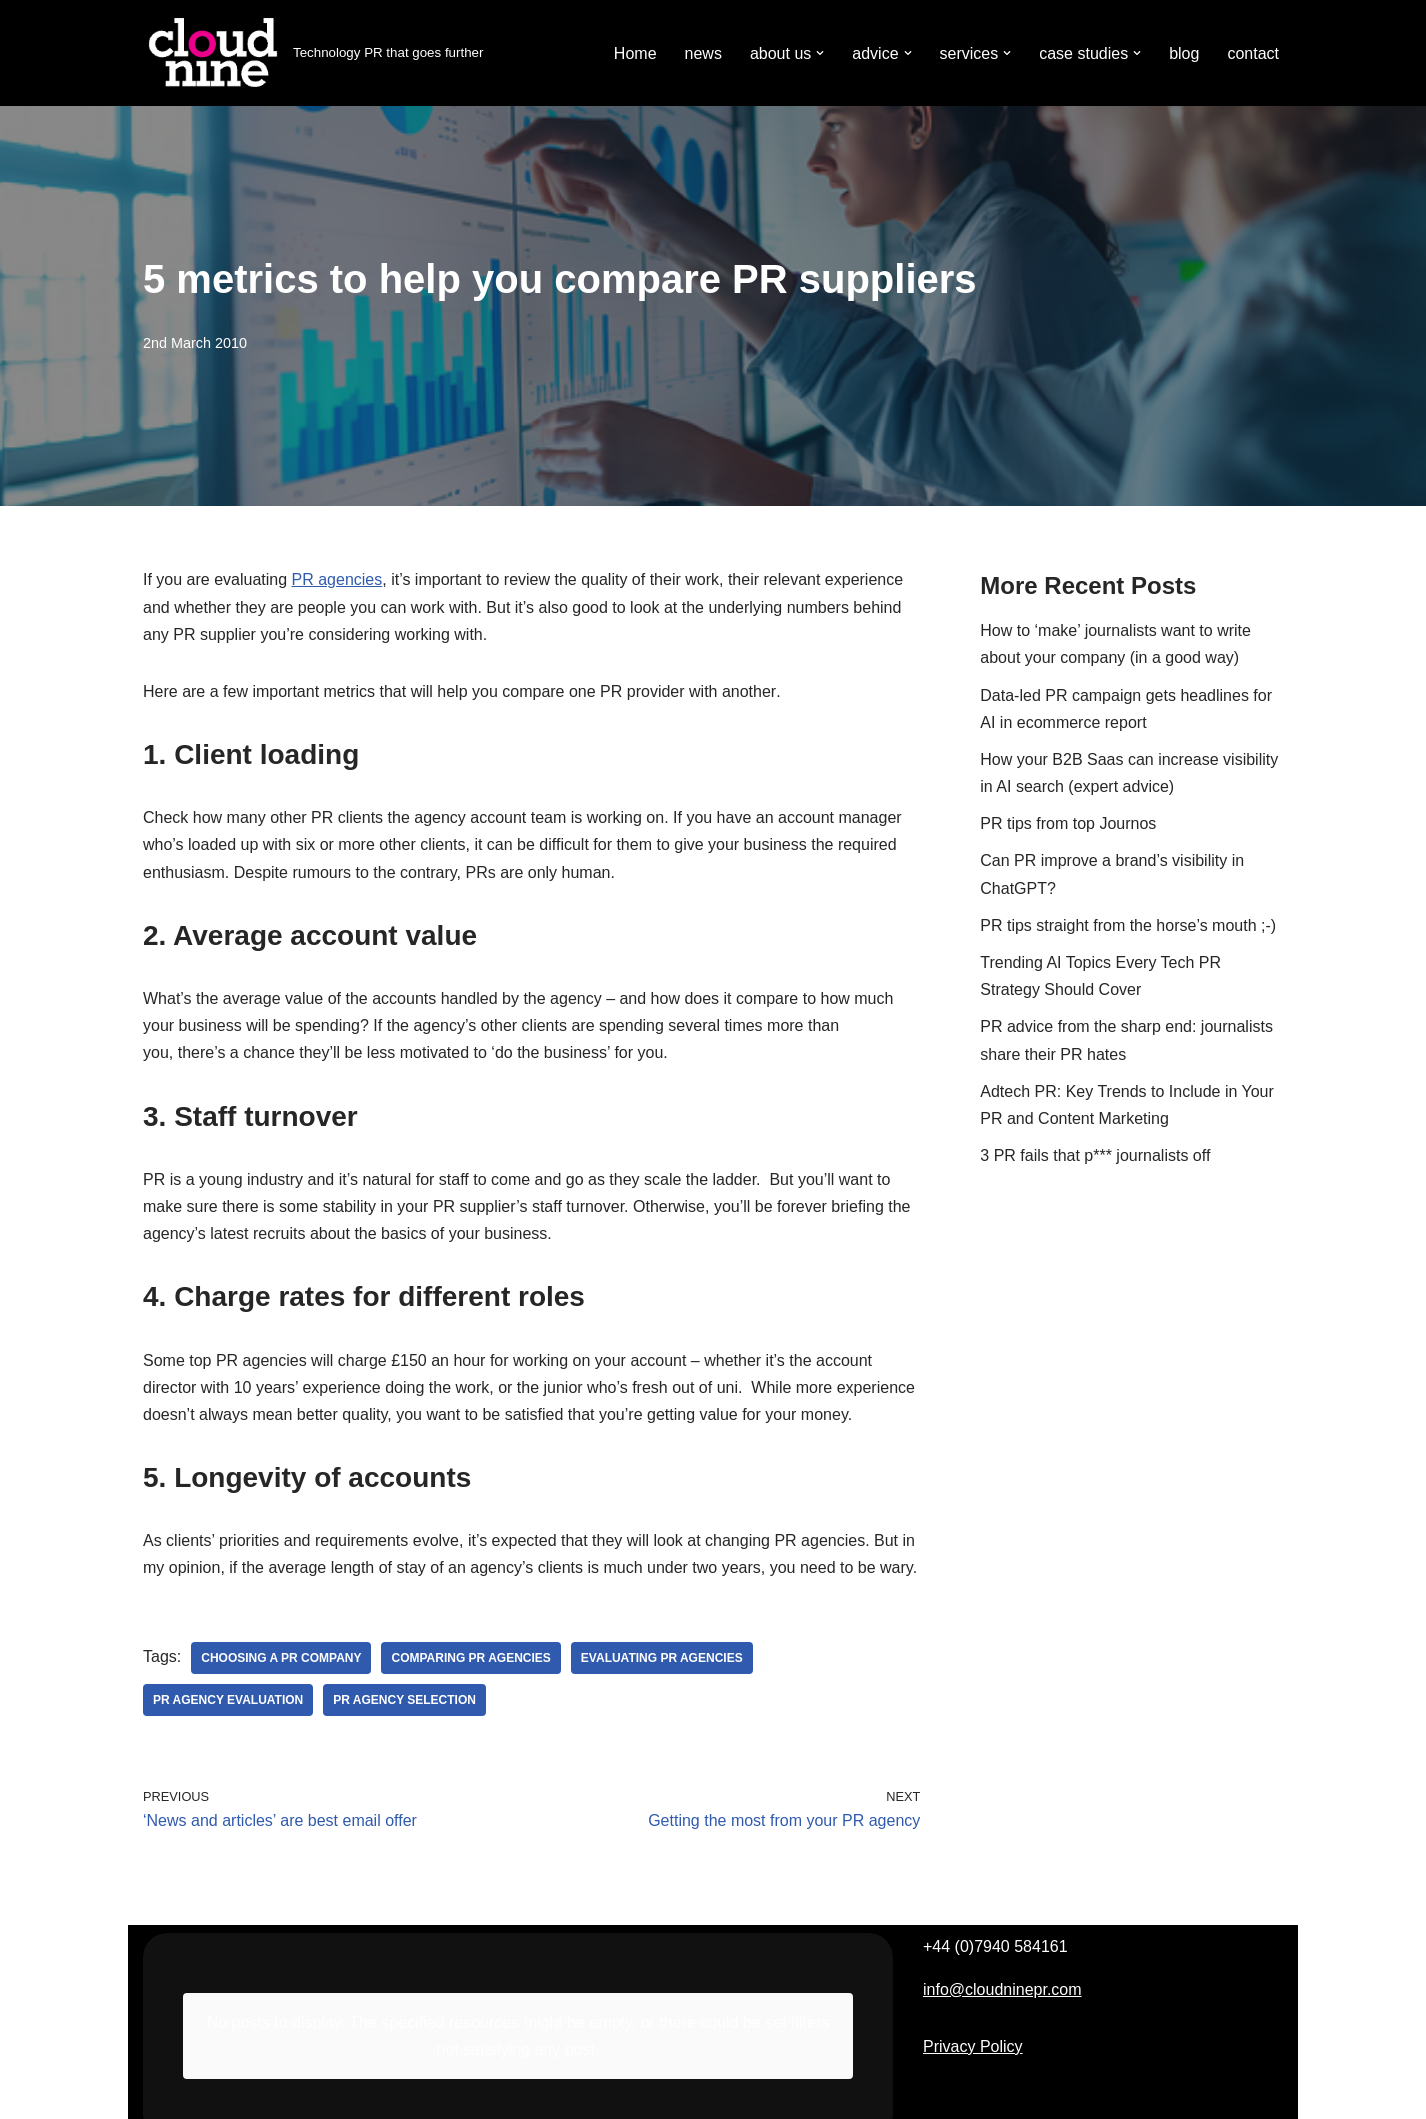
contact (1253, 53)
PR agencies (337, 579)
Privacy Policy (973, 2046)
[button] (820, 53)
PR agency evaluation (228, 1700)
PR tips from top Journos (1068, 823)
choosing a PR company (281, 1658)
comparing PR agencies (470, 1658)
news (703, 53)
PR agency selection (404, 1700)
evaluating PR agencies (662, 1658)
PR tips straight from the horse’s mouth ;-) (1128, 925)
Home (635, 53)
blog (1184, 53)
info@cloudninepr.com (1002, 1989)
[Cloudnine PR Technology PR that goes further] (313, 53)
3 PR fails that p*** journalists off (1095, 1155)
